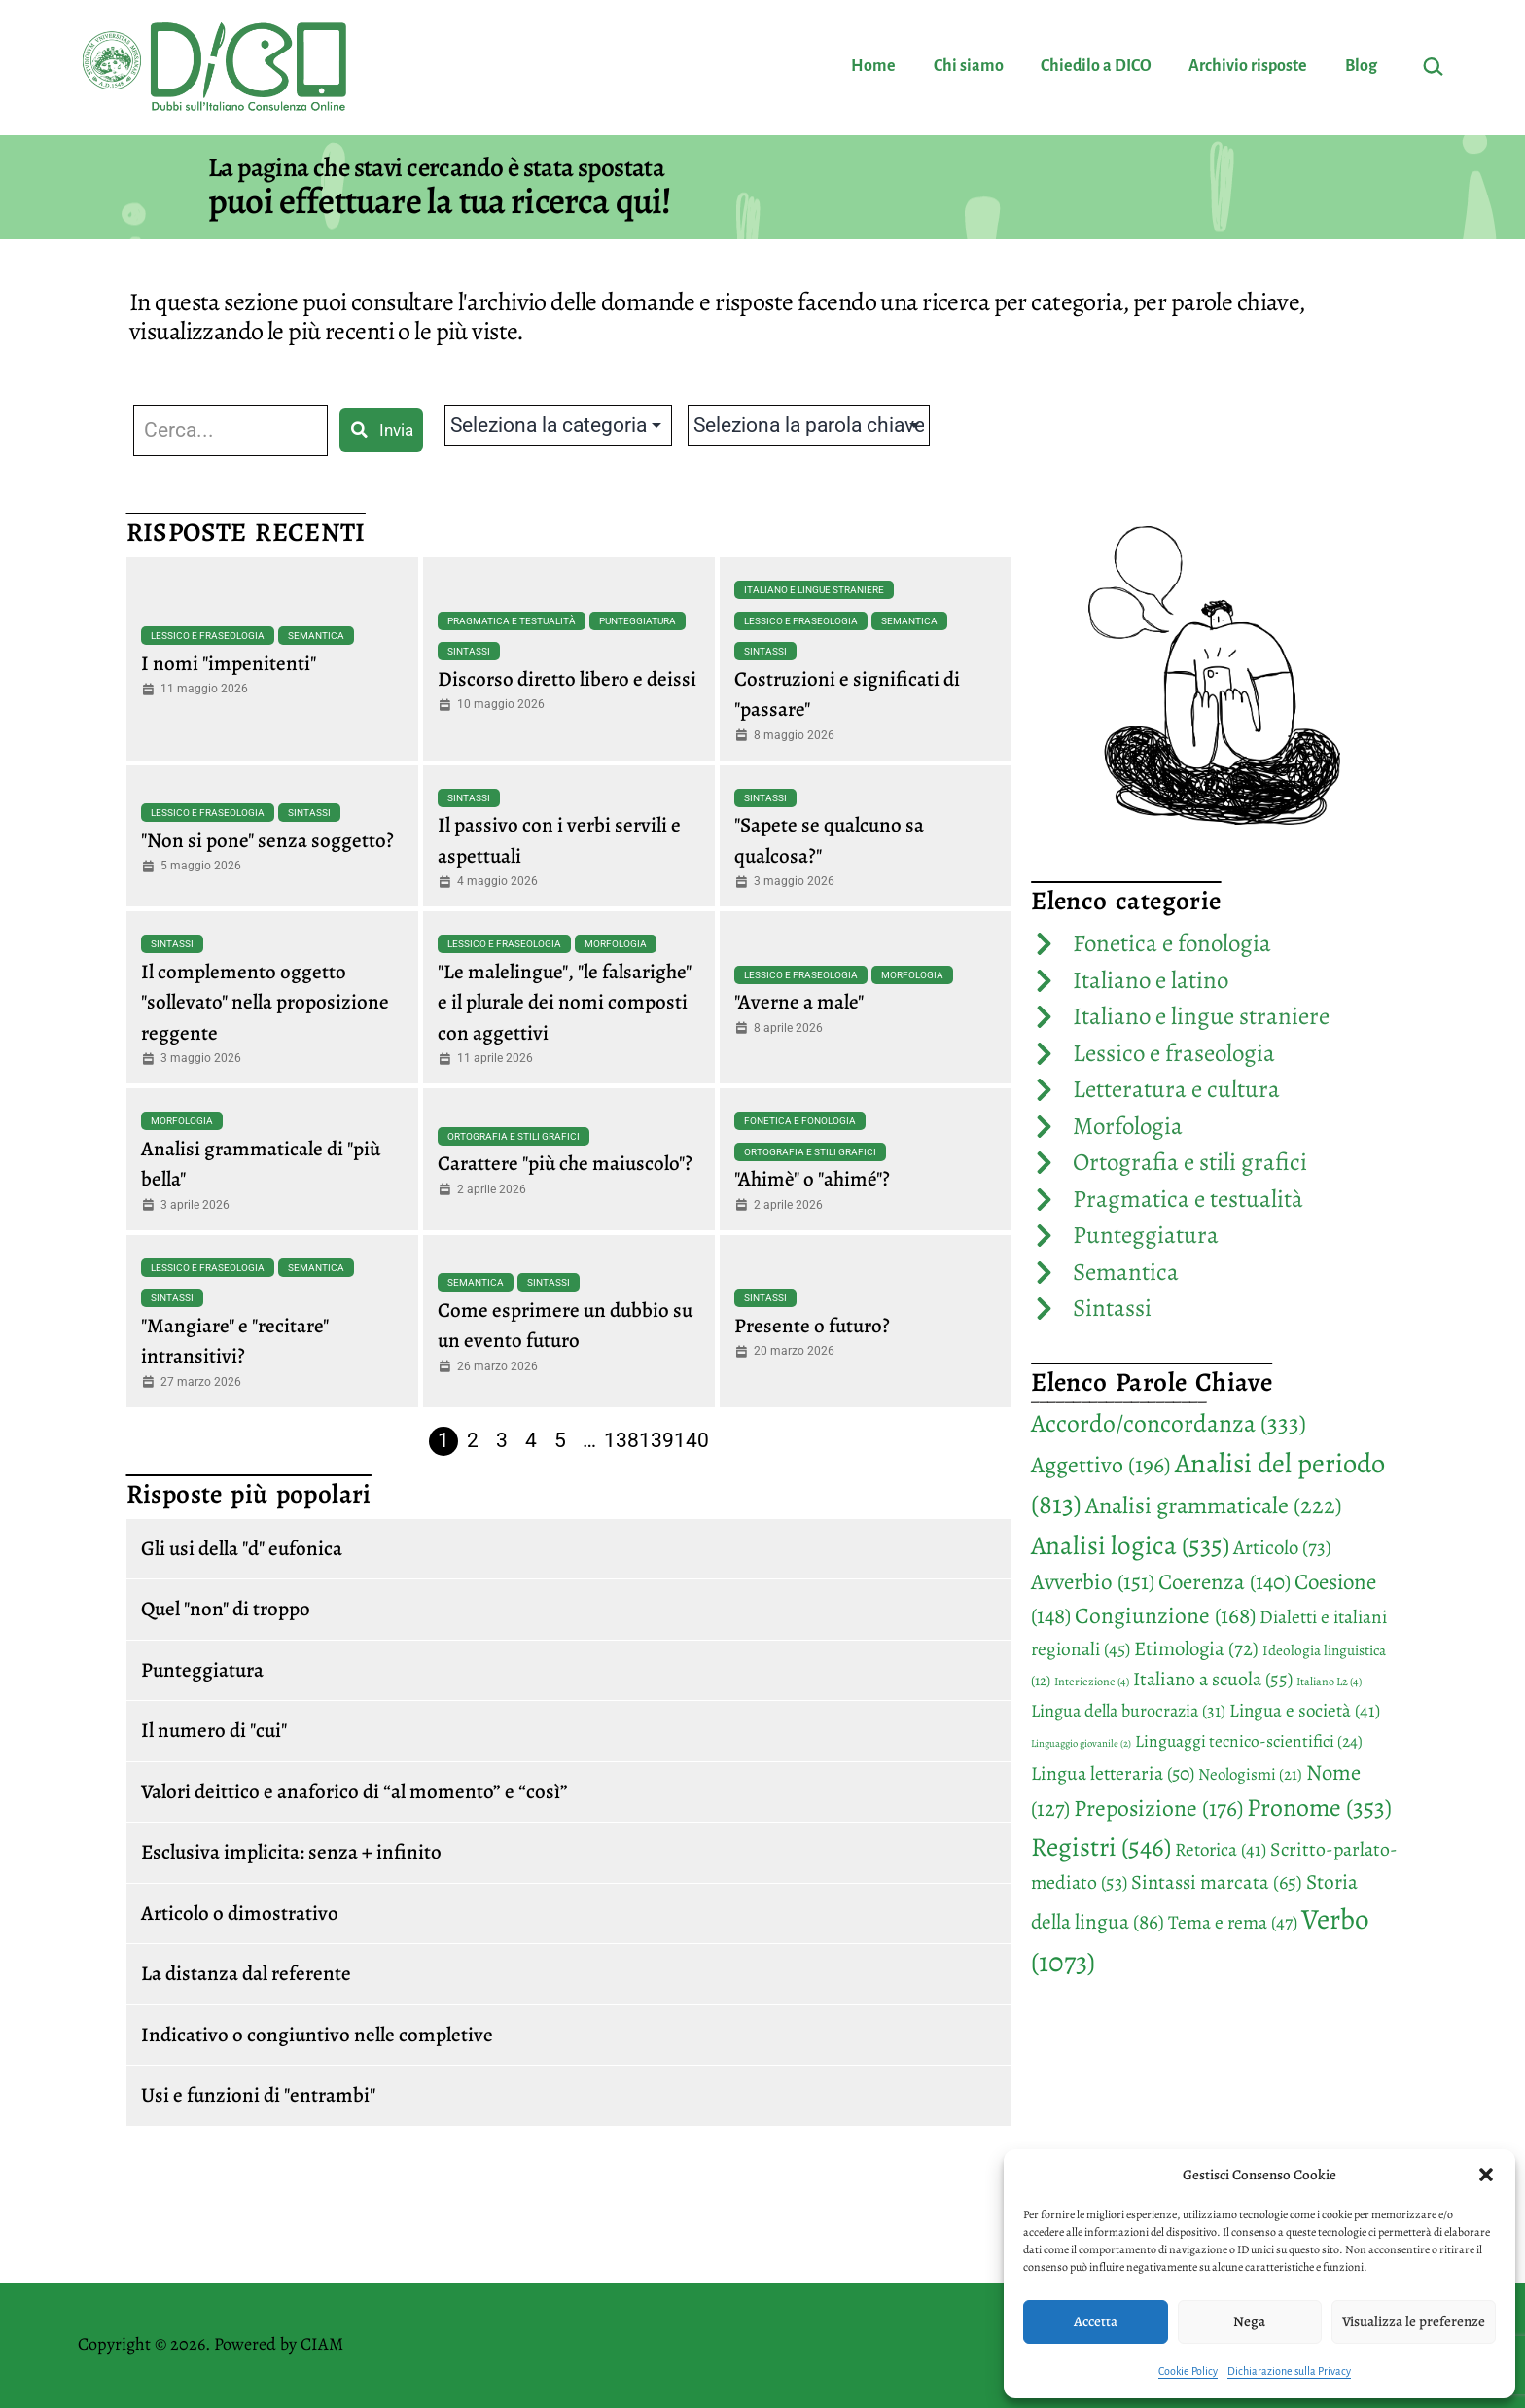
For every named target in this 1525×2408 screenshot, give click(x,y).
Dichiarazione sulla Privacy (1289, 2371)
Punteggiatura (637, 621)
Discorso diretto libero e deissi (567, 678)
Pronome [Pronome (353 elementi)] (1319, 1807)
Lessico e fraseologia (208, 635)
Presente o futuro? (812, 1325)
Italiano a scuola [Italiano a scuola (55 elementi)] (1213, 1679)
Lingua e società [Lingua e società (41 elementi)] (1304, 1710)
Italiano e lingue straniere (814, 589)
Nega (1249, 2321)
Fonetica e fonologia (800, 1120)
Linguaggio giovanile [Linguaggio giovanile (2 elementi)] (1081, 1743)
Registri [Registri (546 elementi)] (1101, 1846)
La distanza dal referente (246, 1973)
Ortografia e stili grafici (513, 1136)
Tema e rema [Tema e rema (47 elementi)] (1232, 1922)
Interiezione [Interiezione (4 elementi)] (1091, 1681)
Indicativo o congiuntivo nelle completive (317, 2034)
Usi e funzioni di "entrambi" (258, 2094)
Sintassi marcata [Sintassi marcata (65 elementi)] (1216, 1881)
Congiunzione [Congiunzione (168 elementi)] (1165, 1615)
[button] (1486, 2174)
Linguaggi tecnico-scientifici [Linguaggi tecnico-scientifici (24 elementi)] (1249, 1741)
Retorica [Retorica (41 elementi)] (1220, 1849)
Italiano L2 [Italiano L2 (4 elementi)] (1329, 1681)
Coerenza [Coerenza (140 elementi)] (1224, 1582)
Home (873, 66)
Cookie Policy (1188, 2371)
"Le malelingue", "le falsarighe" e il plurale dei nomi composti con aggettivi (565, 1002)
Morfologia (616, 943)
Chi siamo (969, 66)
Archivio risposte (1247, 66)
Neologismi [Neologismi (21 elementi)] (1250, 1774)
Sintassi (468, 651)
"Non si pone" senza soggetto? (267, 840)
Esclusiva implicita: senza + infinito (291, 1851)
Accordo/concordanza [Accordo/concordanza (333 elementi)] (1168, 1423)
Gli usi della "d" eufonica (241, 1548)
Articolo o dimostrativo (239, 1913)
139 (656, 1440)
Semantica (316, 635)
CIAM (322, 2343)
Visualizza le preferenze (1413, 2321)
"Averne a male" (799, 1001)
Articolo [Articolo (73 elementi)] (1282, 1547)
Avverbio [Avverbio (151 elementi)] (1092, 1582)
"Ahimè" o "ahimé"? (812, 1178)
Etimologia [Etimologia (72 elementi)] (1196, 1648)
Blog (1361, 66)
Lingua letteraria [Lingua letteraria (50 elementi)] (1112, 1773)
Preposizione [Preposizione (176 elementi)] (1158, 1808)
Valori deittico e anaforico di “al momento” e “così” (354, 1791)
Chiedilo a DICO (1096, 66)
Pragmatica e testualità (511, 621)
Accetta (1095, 2321)
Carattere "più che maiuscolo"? (565, 1163)
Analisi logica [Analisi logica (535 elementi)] (1130, 1545)
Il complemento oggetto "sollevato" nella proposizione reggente (265, 1002)
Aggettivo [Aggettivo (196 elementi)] (1101, 1464)
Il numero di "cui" (214, 1730)
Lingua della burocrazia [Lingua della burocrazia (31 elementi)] (1128, 1710)
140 (691, 1440)
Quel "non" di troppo (225, 1608)
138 (621, 1440)
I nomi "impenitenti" (228, 663)
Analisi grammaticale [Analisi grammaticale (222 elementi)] (1213, 1505)
